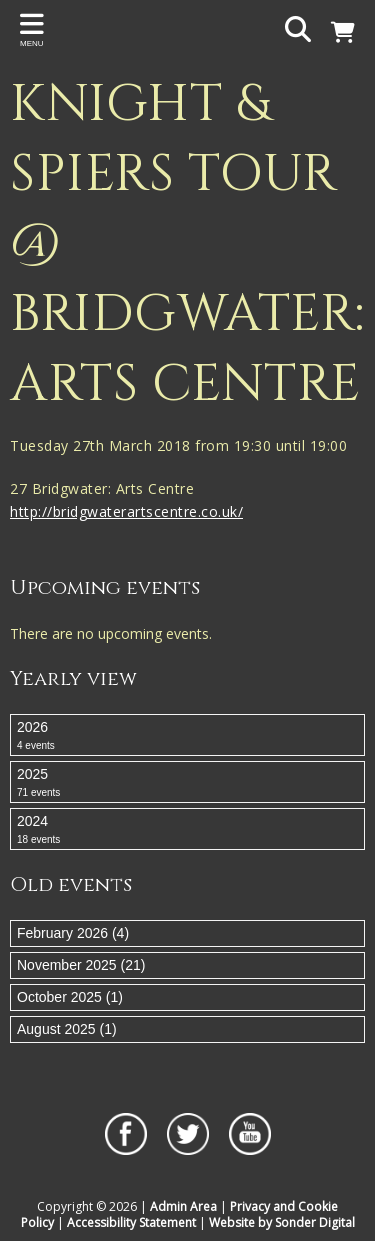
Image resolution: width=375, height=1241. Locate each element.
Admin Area (183, 1206)
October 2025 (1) (70, 997)
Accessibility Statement (131, 1222)
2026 (187, 736)
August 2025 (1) (67, 1029)
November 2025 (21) (81, 965)
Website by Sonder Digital (282, 1222)
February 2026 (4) (73, 933)
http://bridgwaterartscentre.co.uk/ (126, 511)
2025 (187, 783)
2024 (187, 830)
